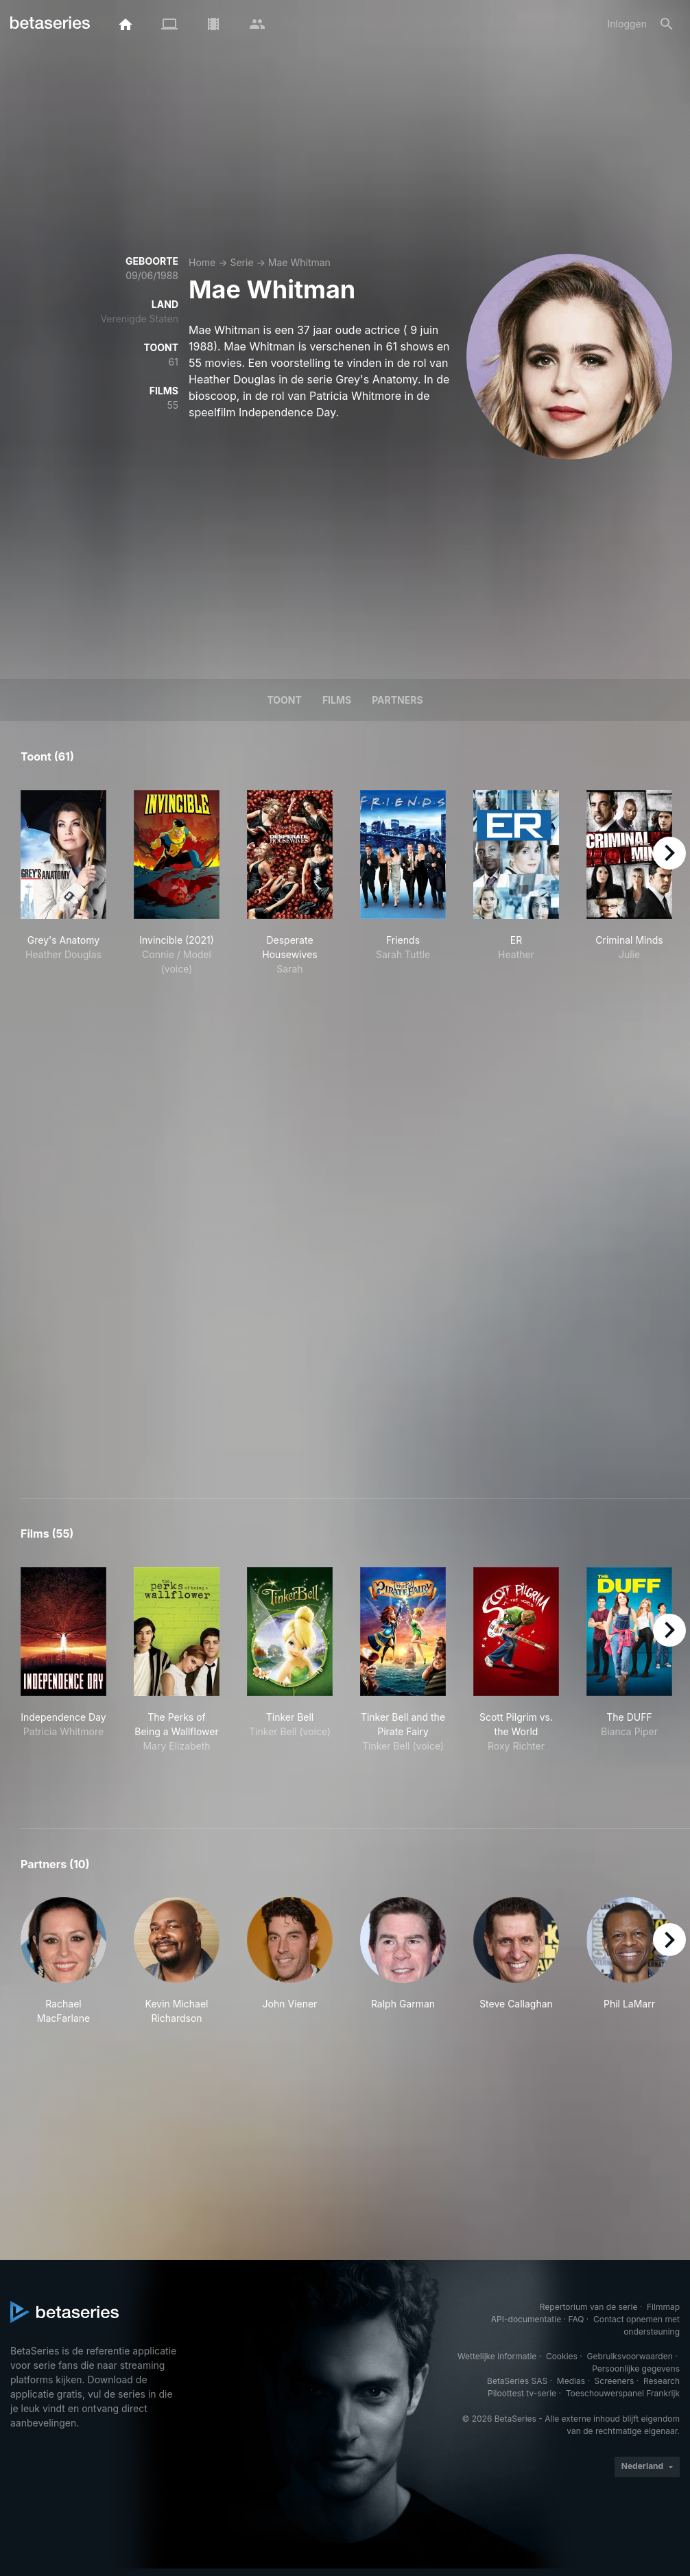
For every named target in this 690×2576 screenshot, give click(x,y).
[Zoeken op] (667, 24)
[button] (63, 1961)
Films (336, 700)
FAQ (576, 2319)
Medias (571, 2381)
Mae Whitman (299, 262)
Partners (397, 700)
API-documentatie (526, 2319)
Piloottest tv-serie (522, 2393)
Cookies (562, 2356)
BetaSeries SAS (517, 2381)
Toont (284, 700)
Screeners (614, 2381)
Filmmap (663, 2307)
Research (661, 2381)
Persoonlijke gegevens (636, 2368)
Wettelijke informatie (496, 2356)
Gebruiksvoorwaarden (629, 2356)
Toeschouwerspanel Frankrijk (623, 2393)
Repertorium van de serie (589, 2307)
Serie (241, 262)
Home (202, 262)
